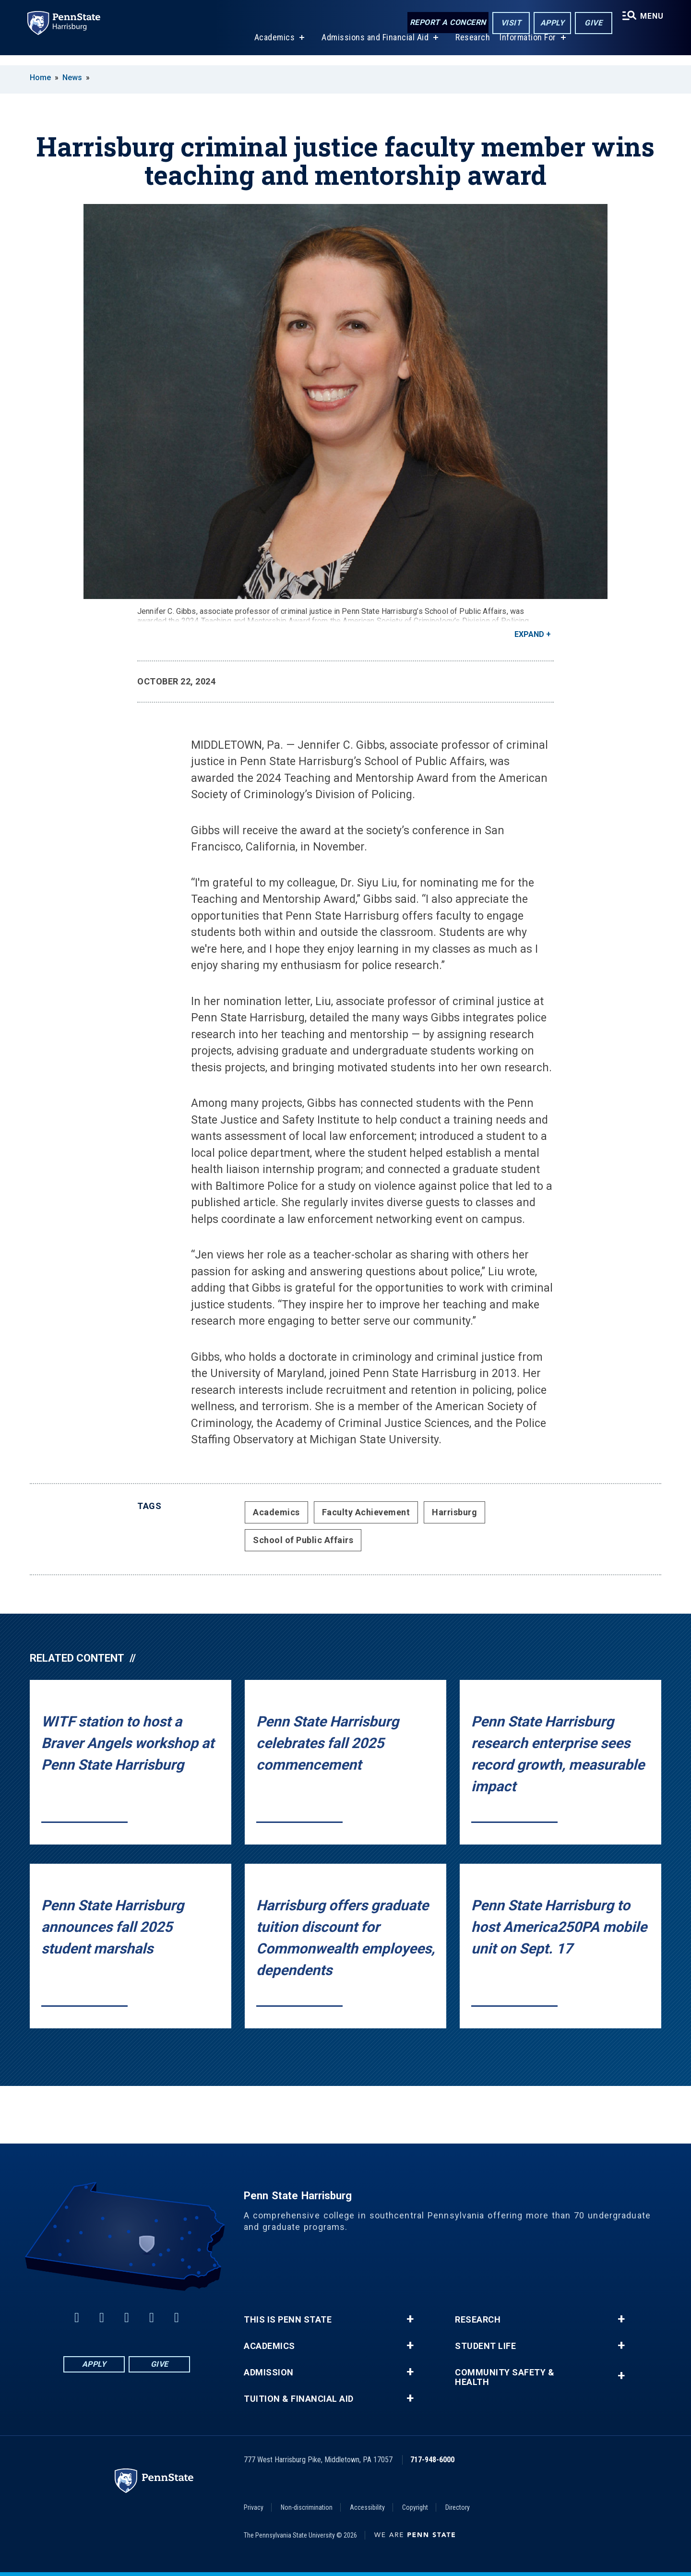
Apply (549, 23)
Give (590, 23)
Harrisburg (454, 1512)
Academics (272, 47)
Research (470, 47)
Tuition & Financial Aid (299, 2399)
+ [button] (410, 2319)
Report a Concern (444, 22)
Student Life (485, 2346)
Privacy (253, 2507)
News (72, 77)
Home (40, 77)
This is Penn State (288, 2319)
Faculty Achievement (366, 1512)
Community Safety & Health (504, 2377)
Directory (457, 2507)
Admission (269, 2372)
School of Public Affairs (303, 1540)
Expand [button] (529, 634)
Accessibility (367, 2507)
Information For (526, 47)
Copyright (415, 2507)
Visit (508, 23)
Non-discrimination (307, 2507)
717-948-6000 (432, 2459)
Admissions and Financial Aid (373, 47)
